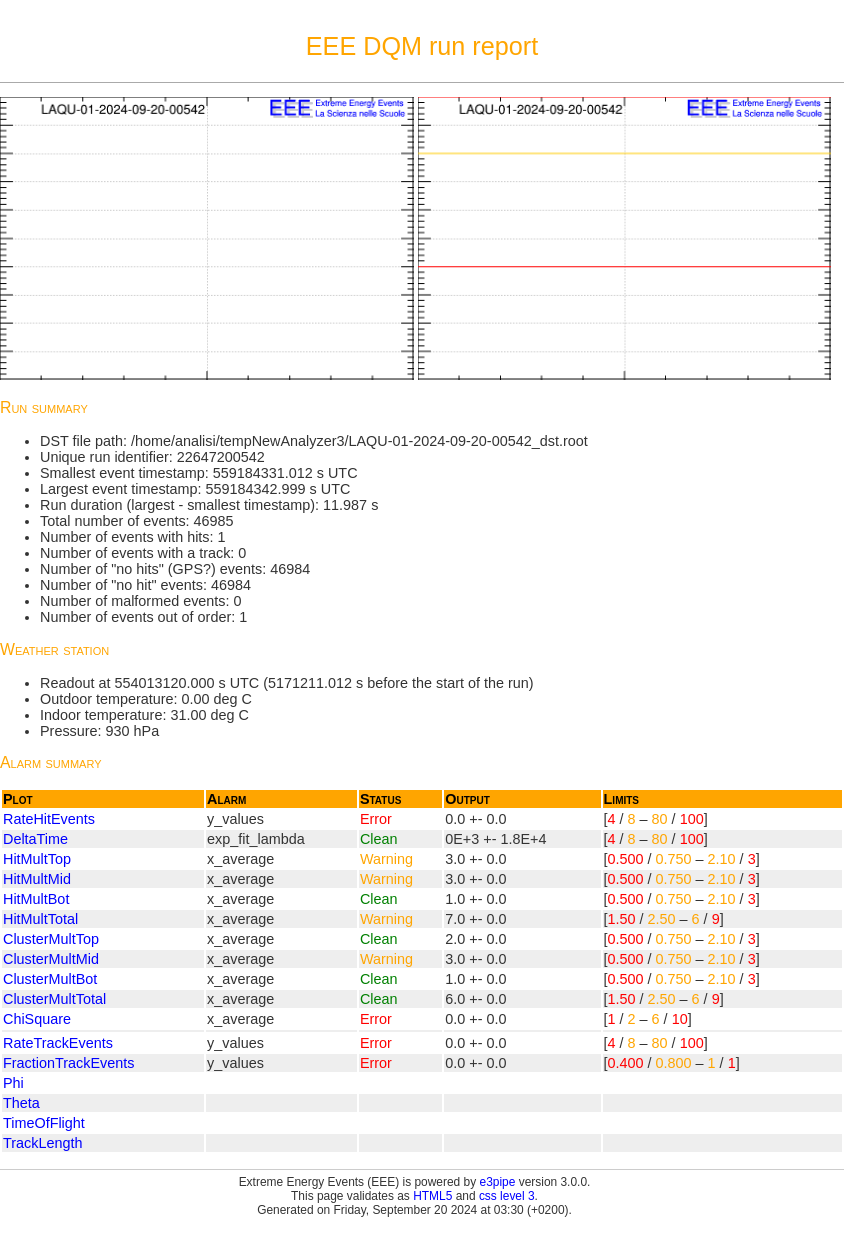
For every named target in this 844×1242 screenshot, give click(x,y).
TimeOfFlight (44, 1123)
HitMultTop (37, 859)
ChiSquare (37, 1019)
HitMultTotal (40, 919)
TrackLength (42, 1143)
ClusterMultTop (51, 939)
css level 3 (507, 1196)
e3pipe (498, 1182)
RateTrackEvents (58, 1043)
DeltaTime (35, 839)
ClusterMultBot (50, 979)
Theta (21, 1103)
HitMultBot (36, 899)
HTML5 (432, 1196)
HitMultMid (37, 879)
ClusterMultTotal (54, 999)
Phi (13, 1083)
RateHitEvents (49, 819)
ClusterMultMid (51, 959)
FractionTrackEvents (68, 1063)
